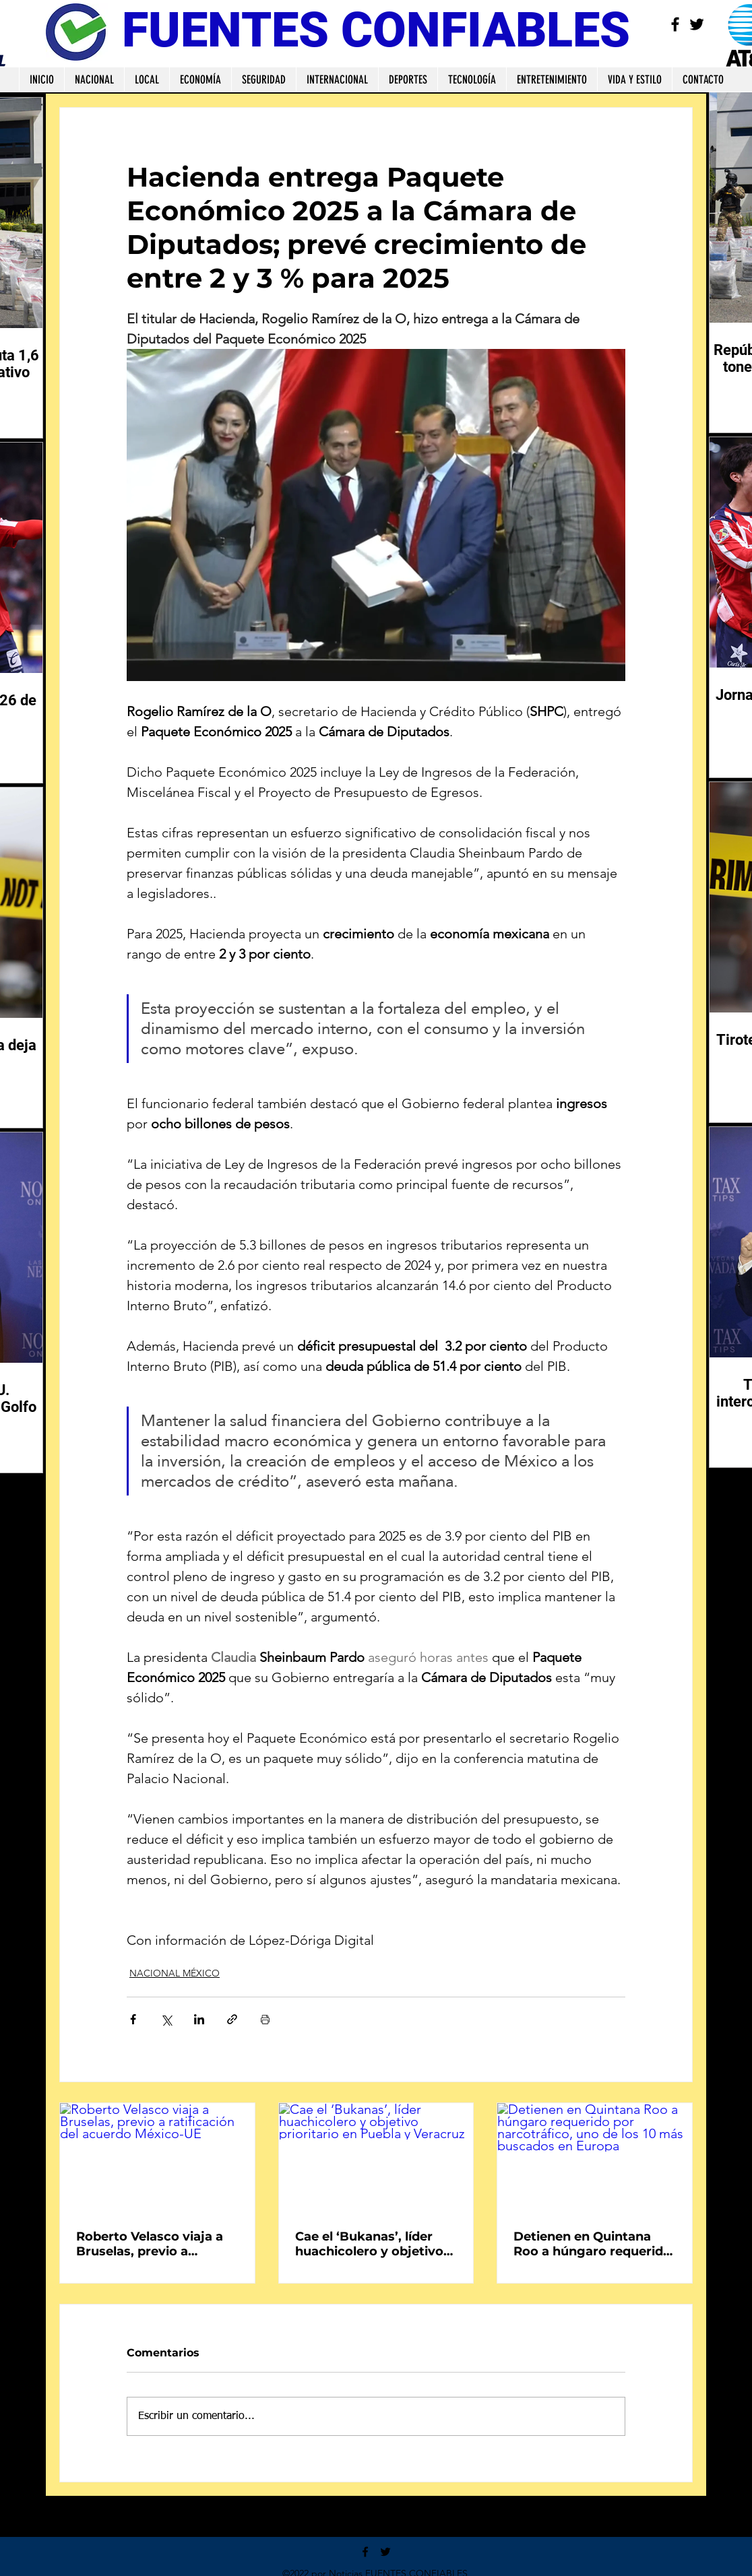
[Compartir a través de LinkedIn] (199, 2019)
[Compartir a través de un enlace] (232, 2019)
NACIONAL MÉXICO (174, 1973)
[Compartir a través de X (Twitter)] (166, 2019)
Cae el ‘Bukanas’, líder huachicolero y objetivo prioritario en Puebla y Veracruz (369, 2244)
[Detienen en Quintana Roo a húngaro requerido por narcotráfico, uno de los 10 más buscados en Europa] (594, 2157)
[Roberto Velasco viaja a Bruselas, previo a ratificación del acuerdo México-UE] (157, 2157)
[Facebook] (675, 24)
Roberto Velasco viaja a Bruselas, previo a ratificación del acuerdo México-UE (151, 2244)
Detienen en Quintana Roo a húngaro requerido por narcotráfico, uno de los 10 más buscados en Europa (592, 2244)
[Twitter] (696, 24)
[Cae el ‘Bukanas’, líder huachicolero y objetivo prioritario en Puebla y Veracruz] (376, 2157)
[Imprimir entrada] (265, 2019)
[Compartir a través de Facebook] (133, 2019)
